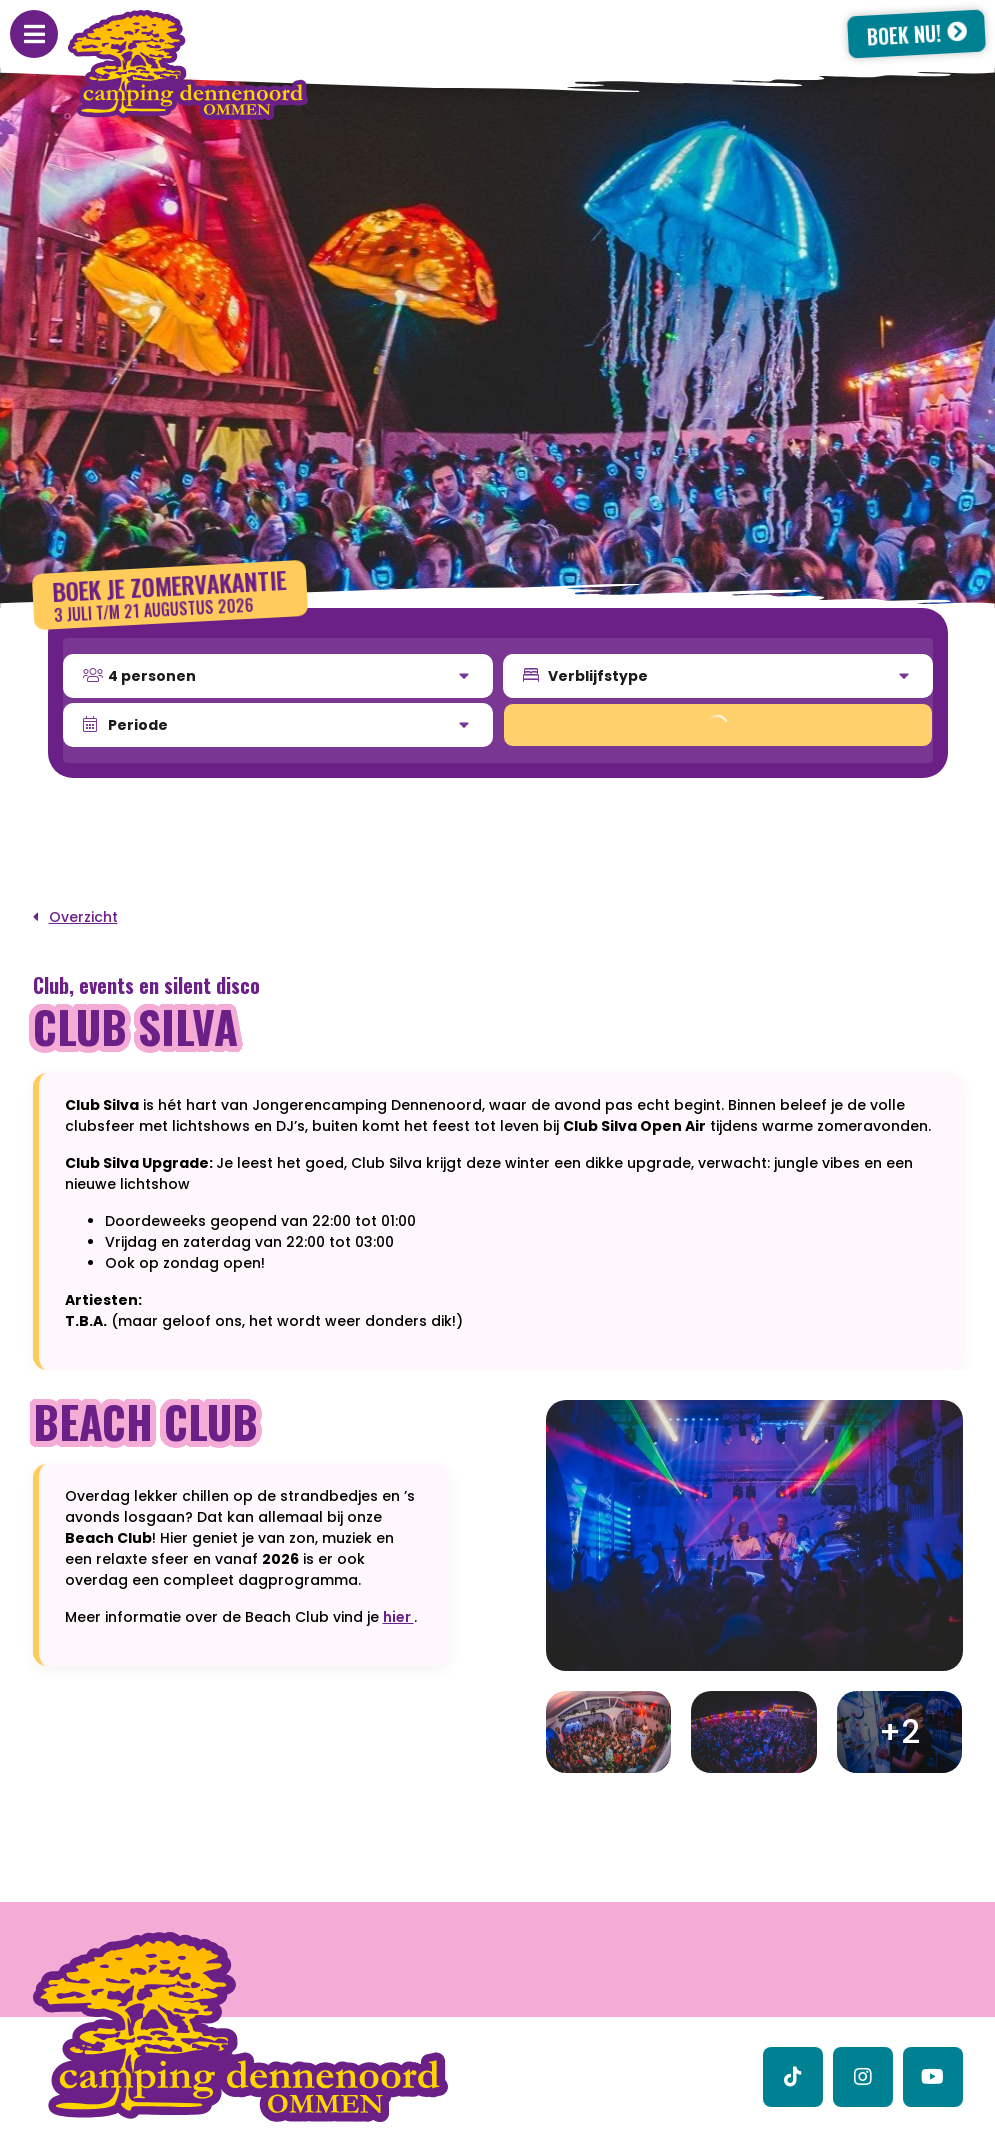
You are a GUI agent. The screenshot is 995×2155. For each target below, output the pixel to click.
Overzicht (83, 917)
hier (398, 1617)
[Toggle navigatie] (34, 34)
